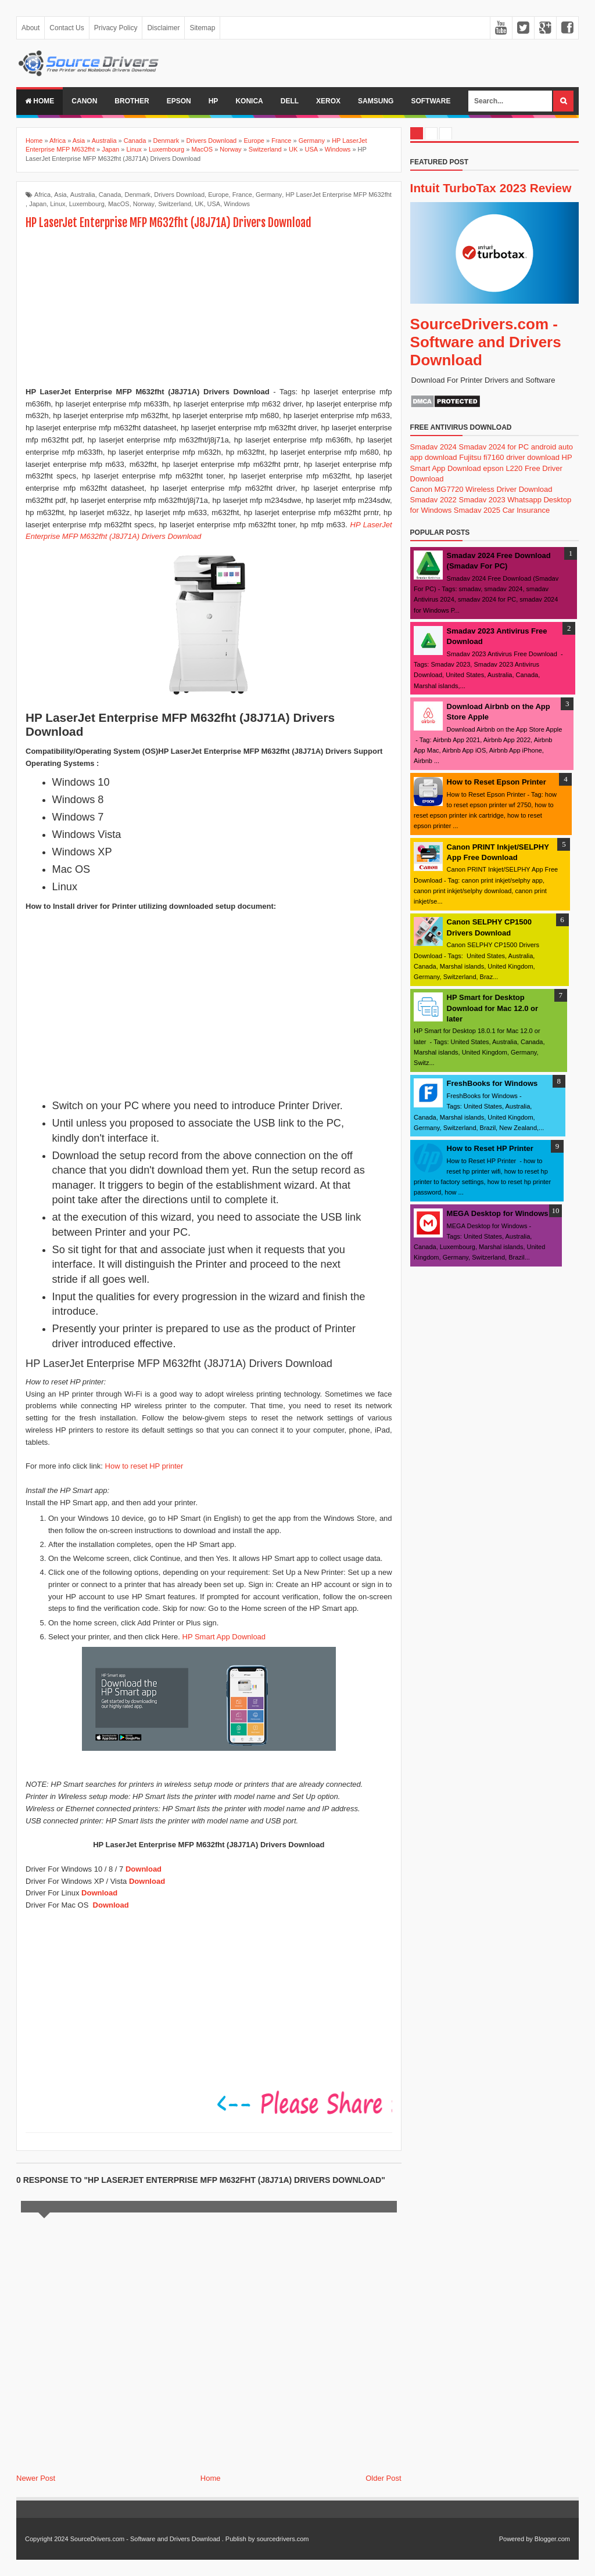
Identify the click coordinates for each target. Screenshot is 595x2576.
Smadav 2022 (433, 499)
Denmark (137, 194)
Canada (110, 194)
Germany (269, 194)
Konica (249, 101)
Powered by (516, 2538)
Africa (42, 194)
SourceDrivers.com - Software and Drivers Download (485, 342)
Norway (144, 203)
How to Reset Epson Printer (496, 782)
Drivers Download (179, 194)
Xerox (328, 101)
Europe (218, 194)
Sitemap (202, 28)
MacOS (119, 203)
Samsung (375, 101)
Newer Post (35, 2478)
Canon (84, 101)
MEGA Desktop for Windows (498, 1213)
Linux (57, 203)
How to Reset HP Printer (490, 1148)
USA (214, 203)
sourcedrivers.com (283, 2538)
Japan (37, 203)
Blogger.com (552, 2538)
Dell (290, 101)
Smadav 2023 (481, 499)
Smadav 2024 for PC (493, 446)
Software (430, 101)
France (242, 194)
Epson (179, 101)
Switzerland (174, 203)
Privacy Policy (116, 28)
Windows (237, 203)
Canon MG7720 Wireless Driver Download (481, 489)
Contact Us (66, 28)
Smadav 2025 (477, 510)
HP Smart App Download (224, 1636)
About (30, 28)
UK (199, 203)
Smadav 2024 (433, 446)
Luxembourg (87, 203)
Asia (60, 194)
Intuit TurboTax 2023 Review (491, 188)
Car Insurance (526, 510)
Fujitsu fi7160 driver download (509, 457)
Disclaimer (163, 28)
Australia (82, 194)
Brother (131, 101)
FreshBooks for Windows (492, 1083)
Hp (213, 101)
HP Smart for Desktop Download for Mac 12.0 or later (492, 1008)
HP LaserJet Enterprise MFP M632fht (338, 194)
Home (39, 101)
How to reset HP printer (144, 1466)
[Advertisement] (208, 309)
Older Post (383, 2478)
